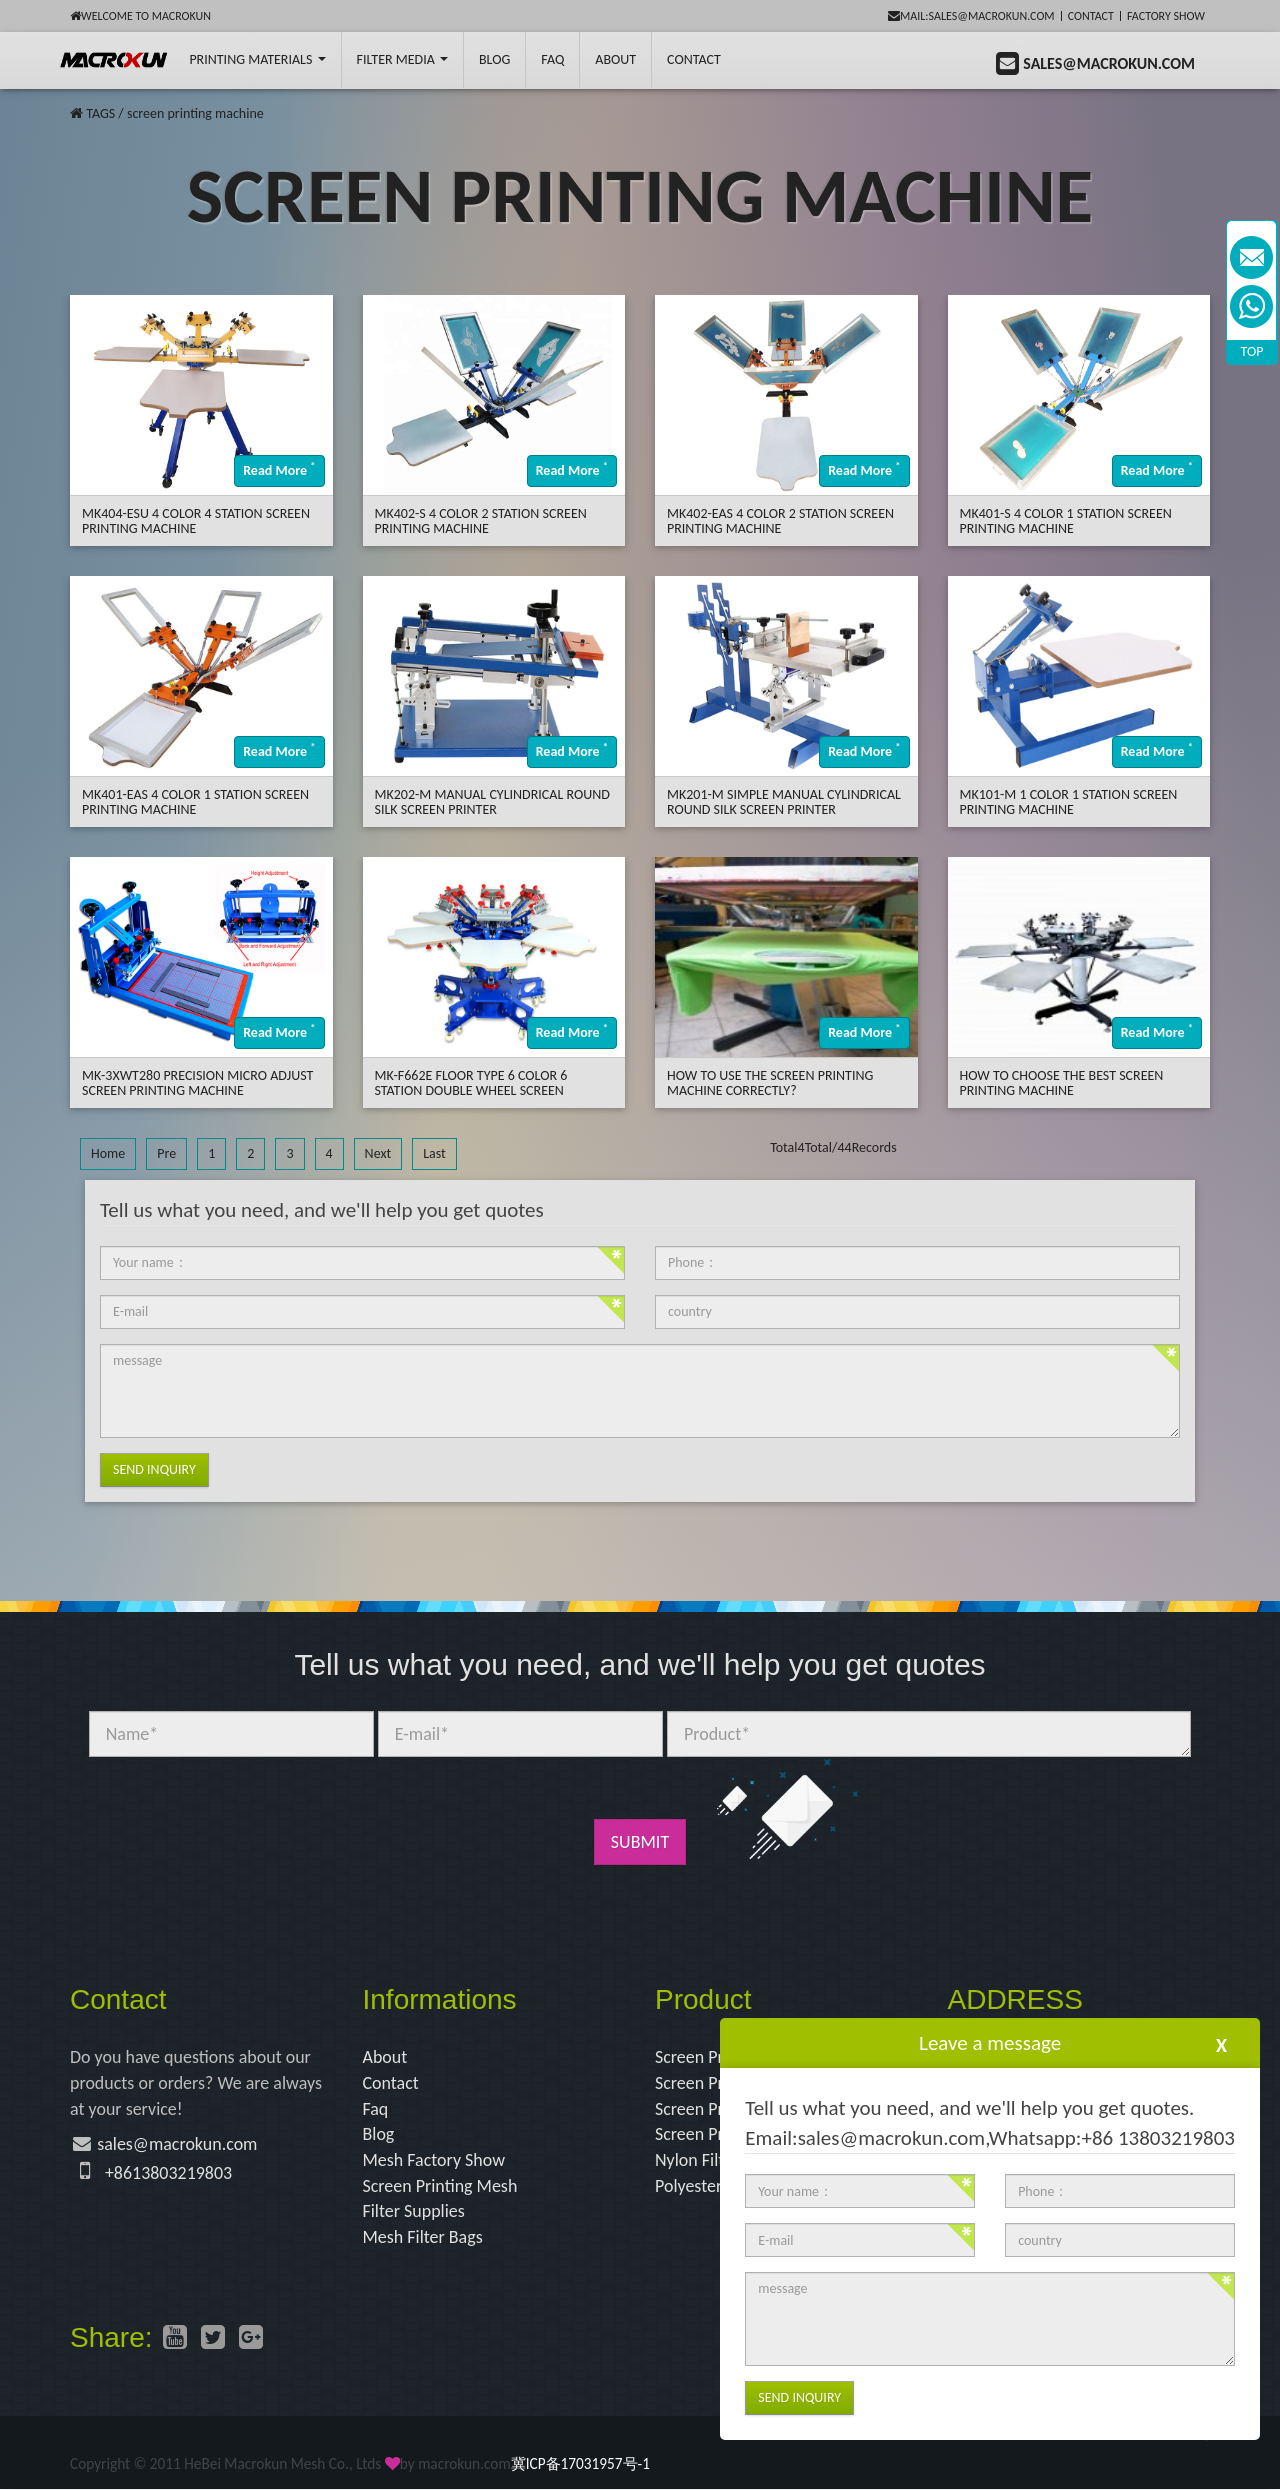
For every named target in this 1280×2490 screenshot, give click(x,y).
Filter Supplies (414, 2212)
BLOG (494, 59)
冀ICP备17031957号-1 (580, 2463)
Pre (166, 1153)
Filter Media (402, 59)
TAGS (100, 113)
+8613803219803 (169, 2173)
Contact (1091, 16)
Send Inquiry (154, 1469)
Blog (379, 2135)
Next (378, 1153)
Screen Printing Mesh (440, 2186)
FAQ (552, 59)
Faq (376, 2109)
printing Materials (257, 59)
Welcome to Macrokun (140, 16)
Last (434, 1153)
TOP (1252, 351)
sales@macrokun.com (177, 2145)
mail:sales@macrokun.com (971, 16)
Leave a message (990, 2043)
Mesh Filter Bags (423, 2237)
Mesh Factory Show (434, 2160)
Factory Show (1166, 16)
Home (108, 1153)
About (615, 59)
